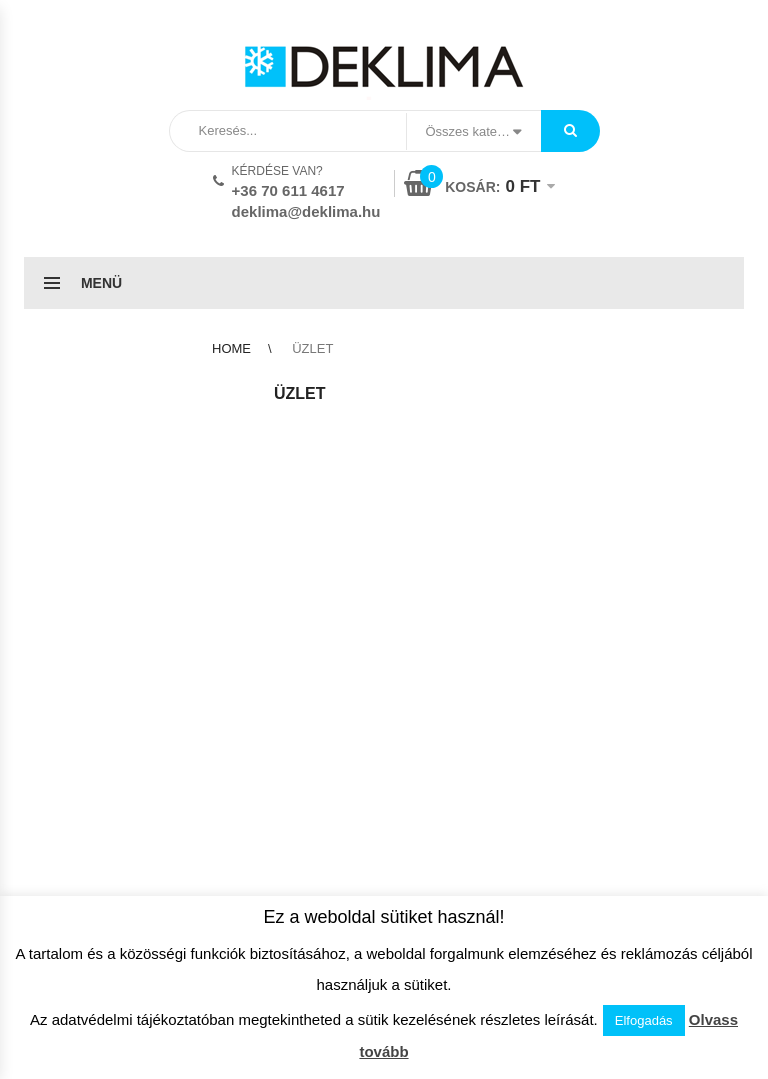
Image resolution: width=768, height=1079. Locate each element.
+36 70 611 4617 (288, 190)
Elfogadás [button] (644, 1020)
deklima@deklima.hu (306, 211)
